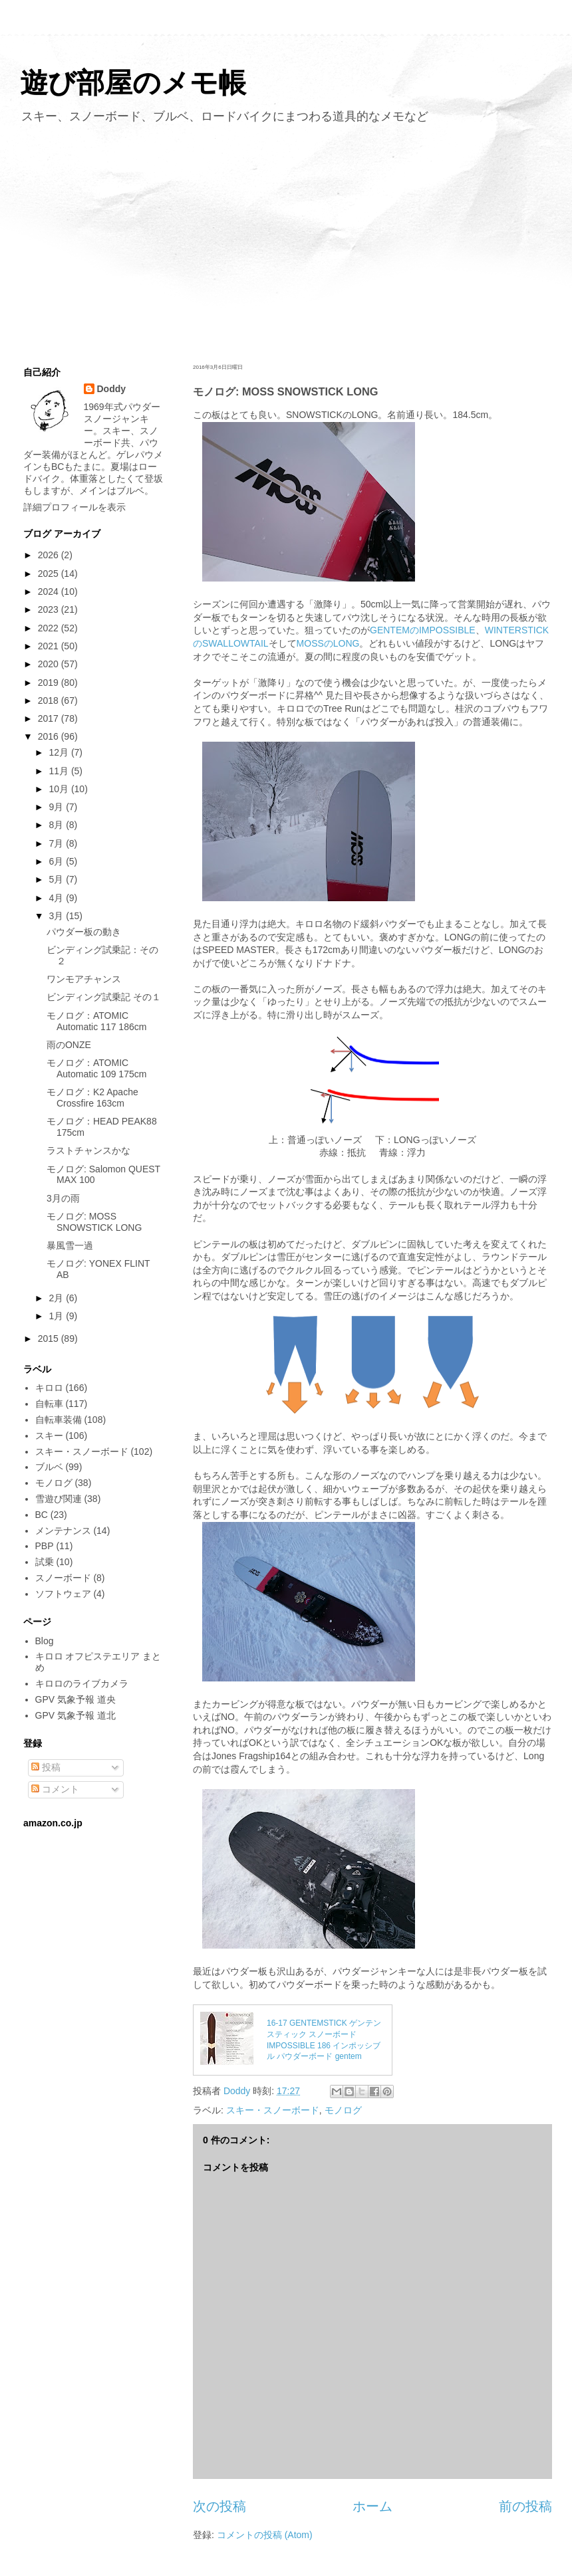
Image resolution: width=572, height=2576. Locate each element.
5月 (57, 879)
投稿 (46, 1767)
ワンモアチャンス (84, 979)
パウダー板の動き (84, 931)
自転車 (49, 1403)
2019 (49, 682)
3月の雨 (63, 1198)
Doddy (111, 388)
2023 (49, 609)
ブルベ (49, 1466)
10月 (60, 789)
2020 (49, 664)
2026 (49, 555)
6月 (57, 861)
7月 (57, 843)
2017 (49, 718)
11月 (60, 771)
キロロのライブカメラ (81, 1683)
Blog (44, 1641)
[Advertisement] (286, 241)
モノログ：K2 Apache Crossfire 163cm (92, 1098)
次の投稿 (219, 2506)
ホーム (372, 2506)
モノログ (343, 2110)
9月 (57, 807)
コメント (55, 1789)
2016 (49, 736)
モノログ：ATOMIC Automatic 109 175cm (96, 1068)
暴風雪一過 (70, 1245)
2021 (49, 646)
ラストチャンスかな (88, 1150)
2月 (57, 1298)
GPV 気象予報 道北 (75, 1715)
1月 (57, 1316)
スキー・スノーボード (272, 2110)
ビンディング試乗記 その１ (104, 997)
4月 (57, 898)
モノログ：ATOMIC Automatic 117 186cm (96, 1021)
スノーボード (63, 1577)
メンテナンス (63, 1530)
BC (41, 1514)
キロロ (49, 1387)
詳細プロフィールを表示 (74, 507)
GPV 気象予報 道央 (75, 1699)
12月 (60, 752)
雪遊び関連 (58, 1498)
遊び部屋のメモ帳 (133, 82)
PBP (44, 1546)
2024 (49, 591)
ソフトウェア (63, 1593)
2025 (49, 573)
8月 (57, 824)
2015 (49, 1338)
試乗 (44, 1561)
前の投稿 (525, 2506)
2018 (49, 700)
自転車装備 (58, 1419)
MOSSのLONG (328, 643)
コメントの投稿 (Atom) (265, 2534)
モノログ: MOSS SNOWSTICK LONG (94, 1222)
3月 (57, 916)
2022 (49, 628)
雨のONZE (69, 1044)
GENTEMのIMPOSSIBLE (423, 630)
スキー (49, 1435)
